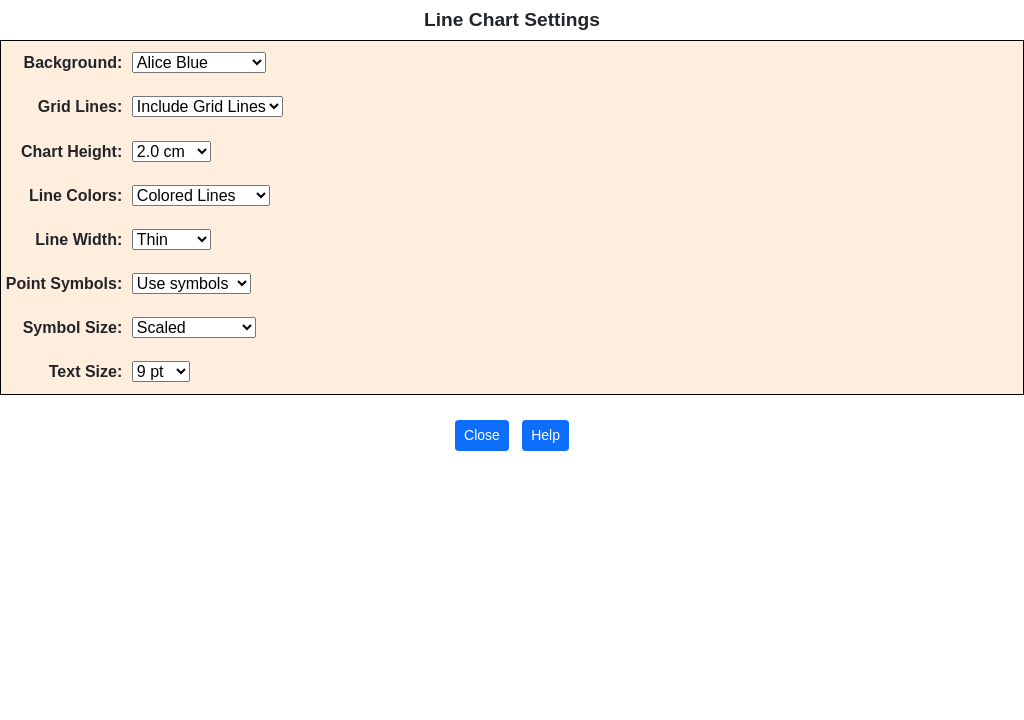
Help (545, 435)
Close (482, 435)
